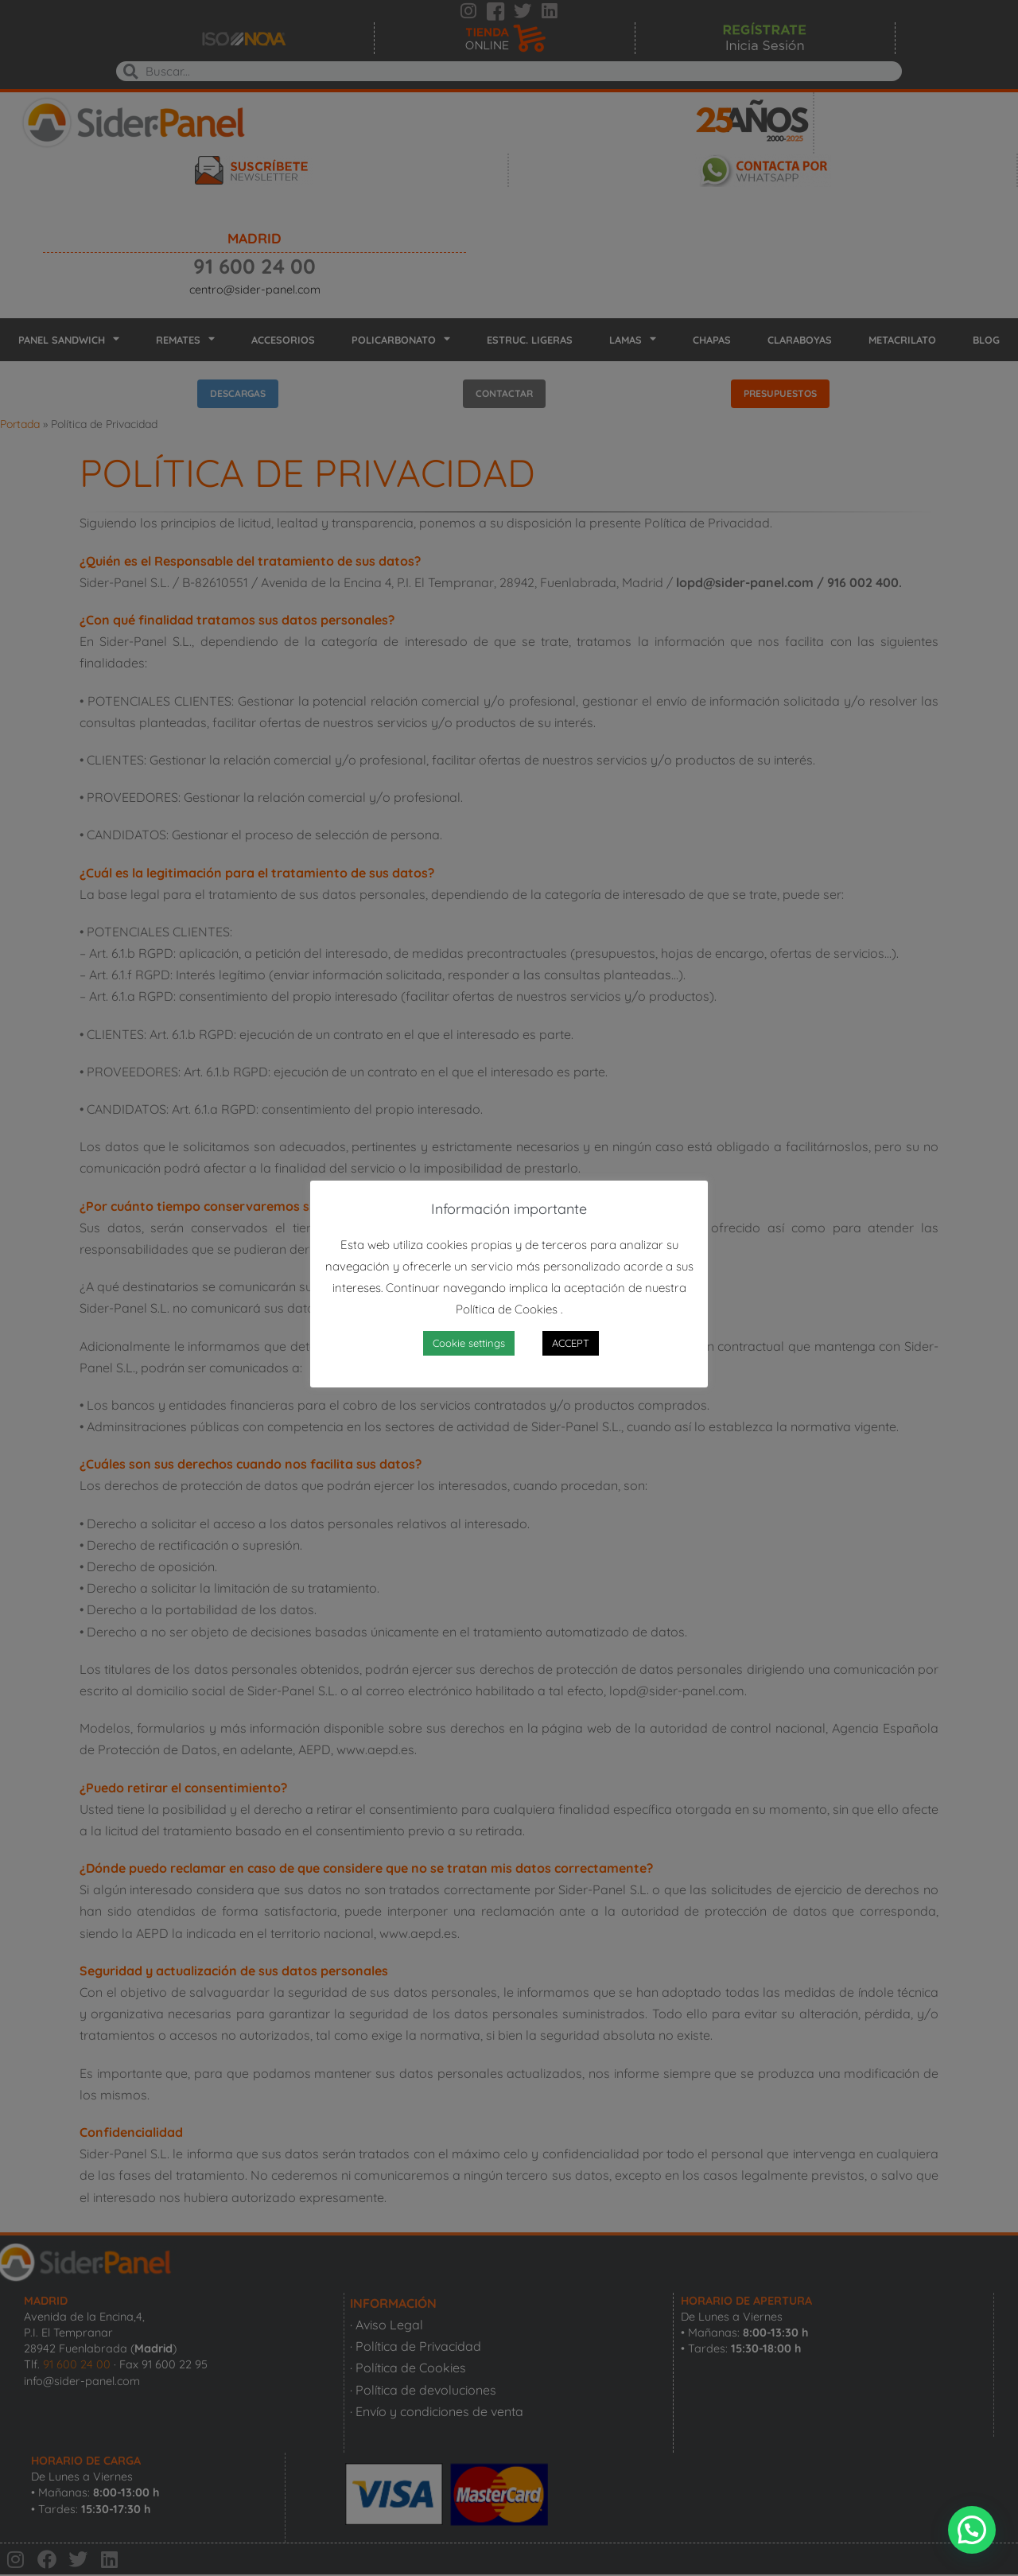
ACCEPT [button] (570, 1343)
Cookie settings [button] (469, 1343)
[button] (972, 2530)
